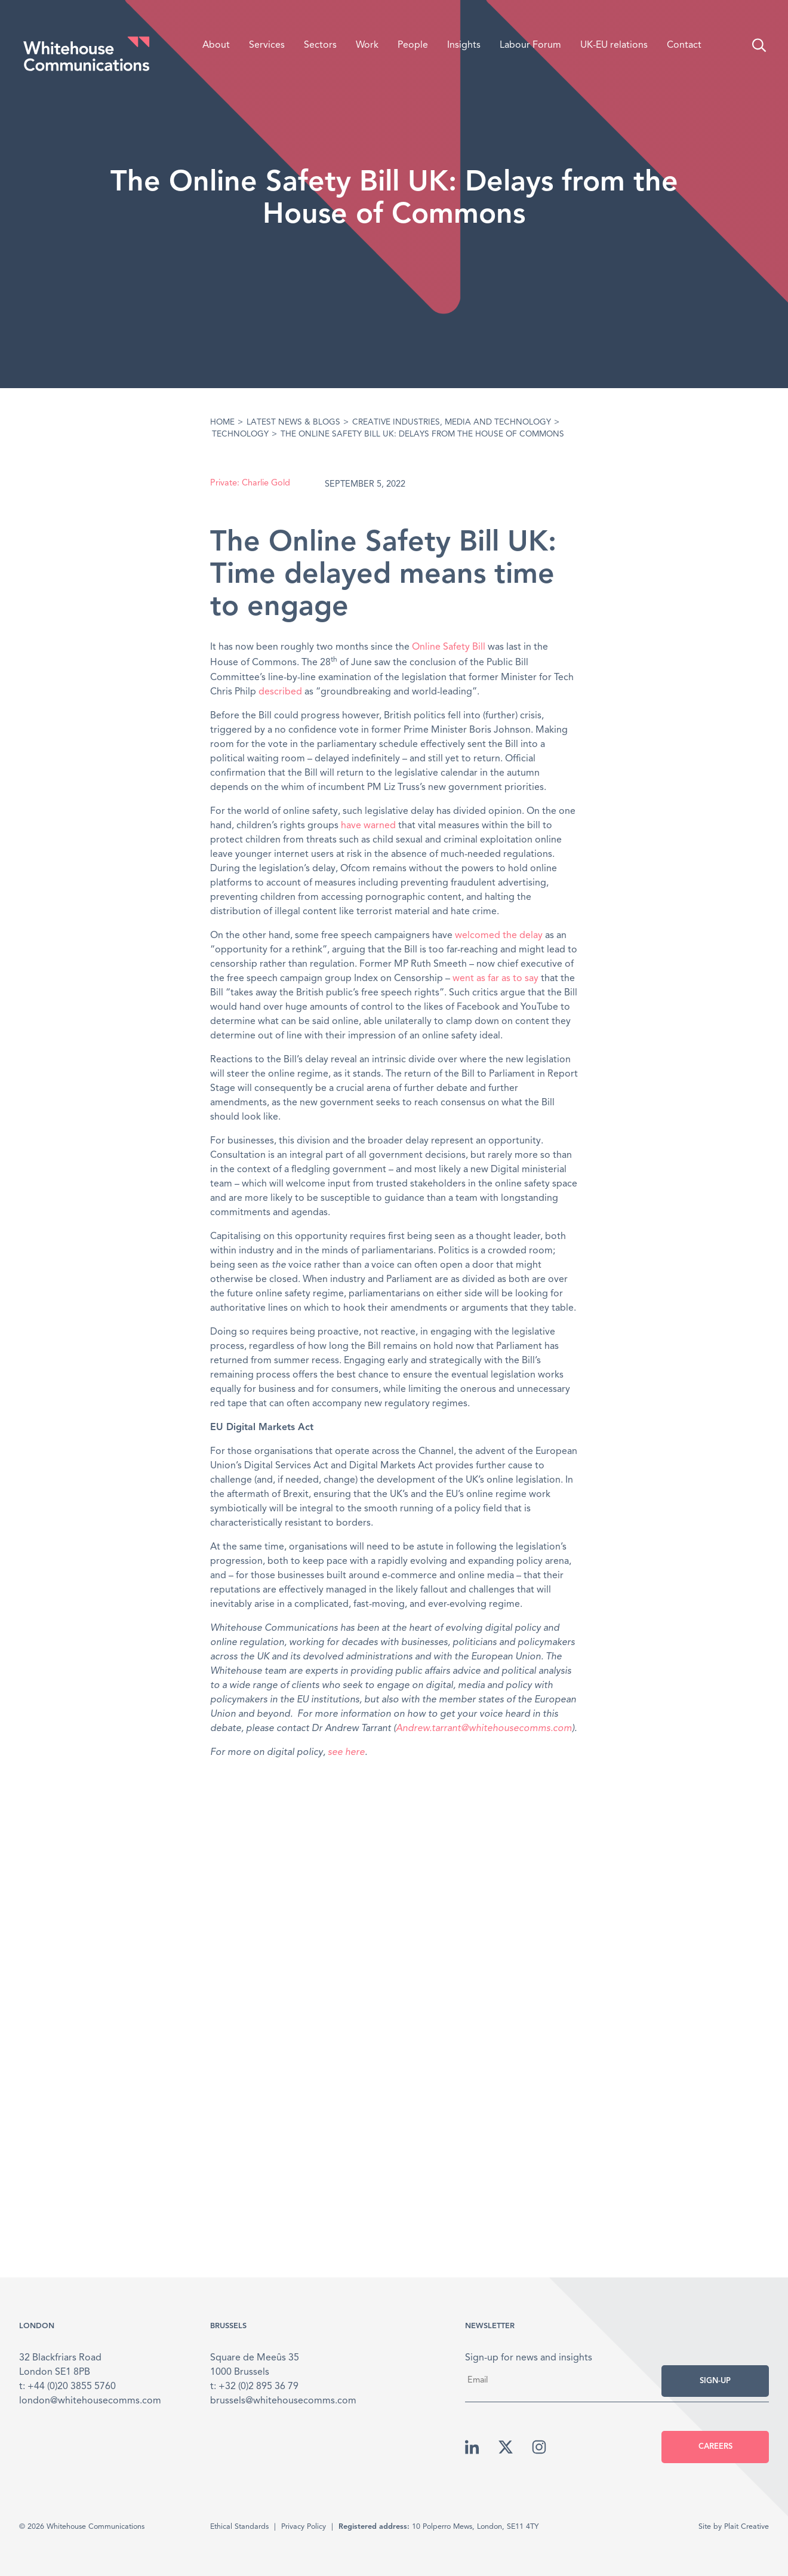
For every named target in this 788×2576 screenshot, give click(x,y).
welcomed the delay (499, 935)
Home (222, 422)
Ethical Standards (239, 2527)
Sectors (320, 45)
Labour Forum (530, 45)
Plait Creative (746, 2527)
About (216, 45)
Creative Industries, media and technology (451, 422)
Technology (240, 434)
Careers (715, 2447)
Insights (464, 45)
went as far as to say (495, 978)
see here (346, 1752)
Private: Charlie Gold (250, 483)
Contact (684, 45)
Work (367, 45)
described (280, 692)
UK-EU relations (614, 45)
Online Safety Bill (448, 647)
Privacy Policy (303, 2527)
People (413, 45)
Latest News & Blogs (293, 422)
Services (267, 45)
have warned (368, 826)
